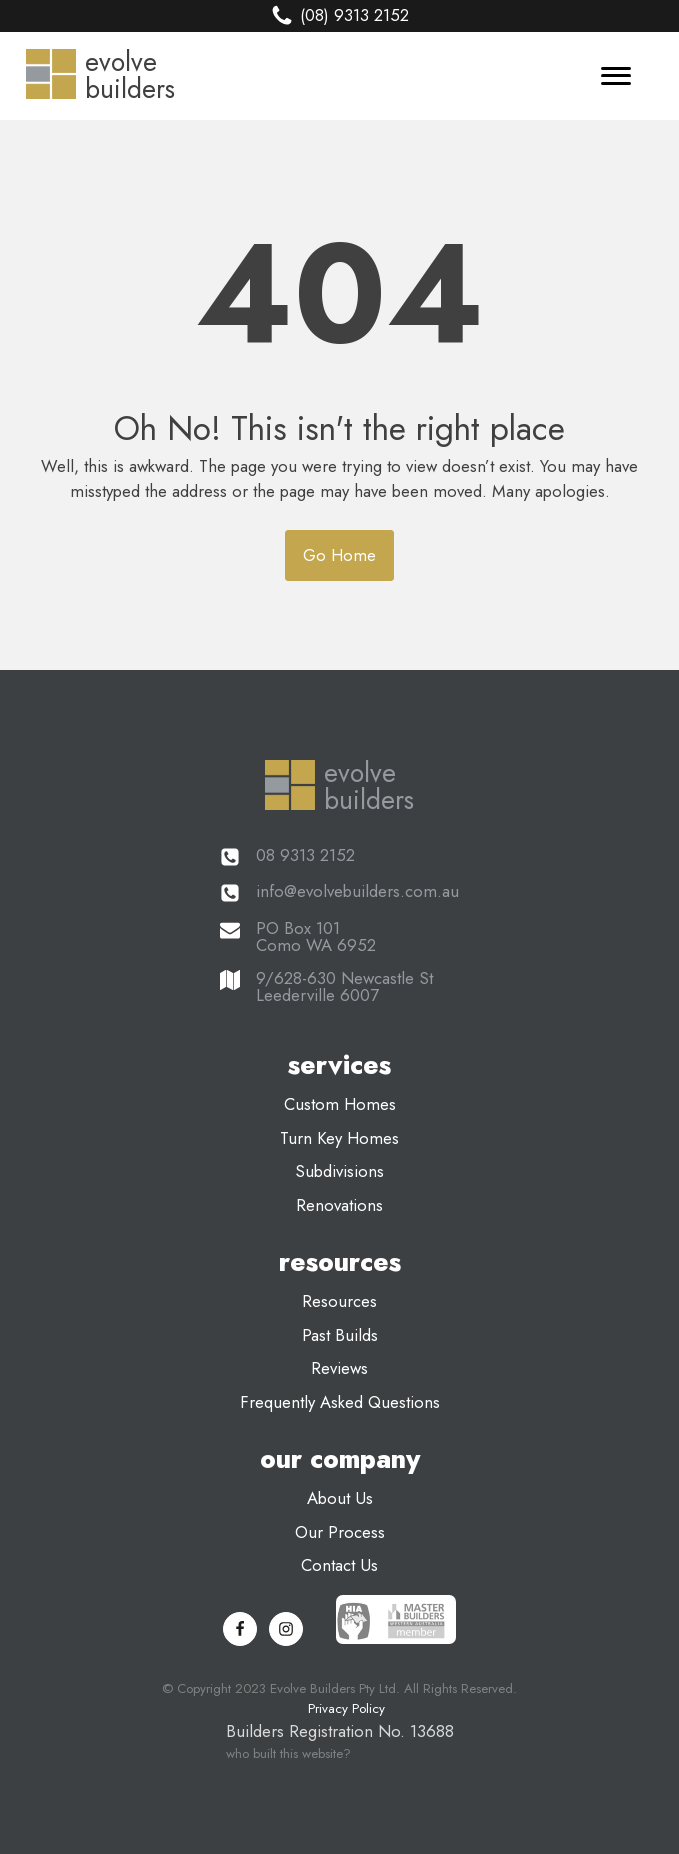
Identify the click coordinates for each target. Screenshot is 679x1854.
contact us (339, 1565)
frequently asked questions (340, 1402)
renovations (339, 1205)
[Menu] (616, 76)
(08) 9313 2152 (354, 15)
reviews (339, 1368)
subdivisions (339, 1171)
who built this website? (288, 1753)
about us (340, 1498)
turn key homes (339, 1138)
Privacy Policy (346, 1708)
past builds (340, 1335)
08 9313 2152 (305, 855)
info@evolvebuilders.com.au (357, 891)
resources (339, 1301)
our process (340, 1532)
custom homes (340, 1104)
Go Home (339, 555)
